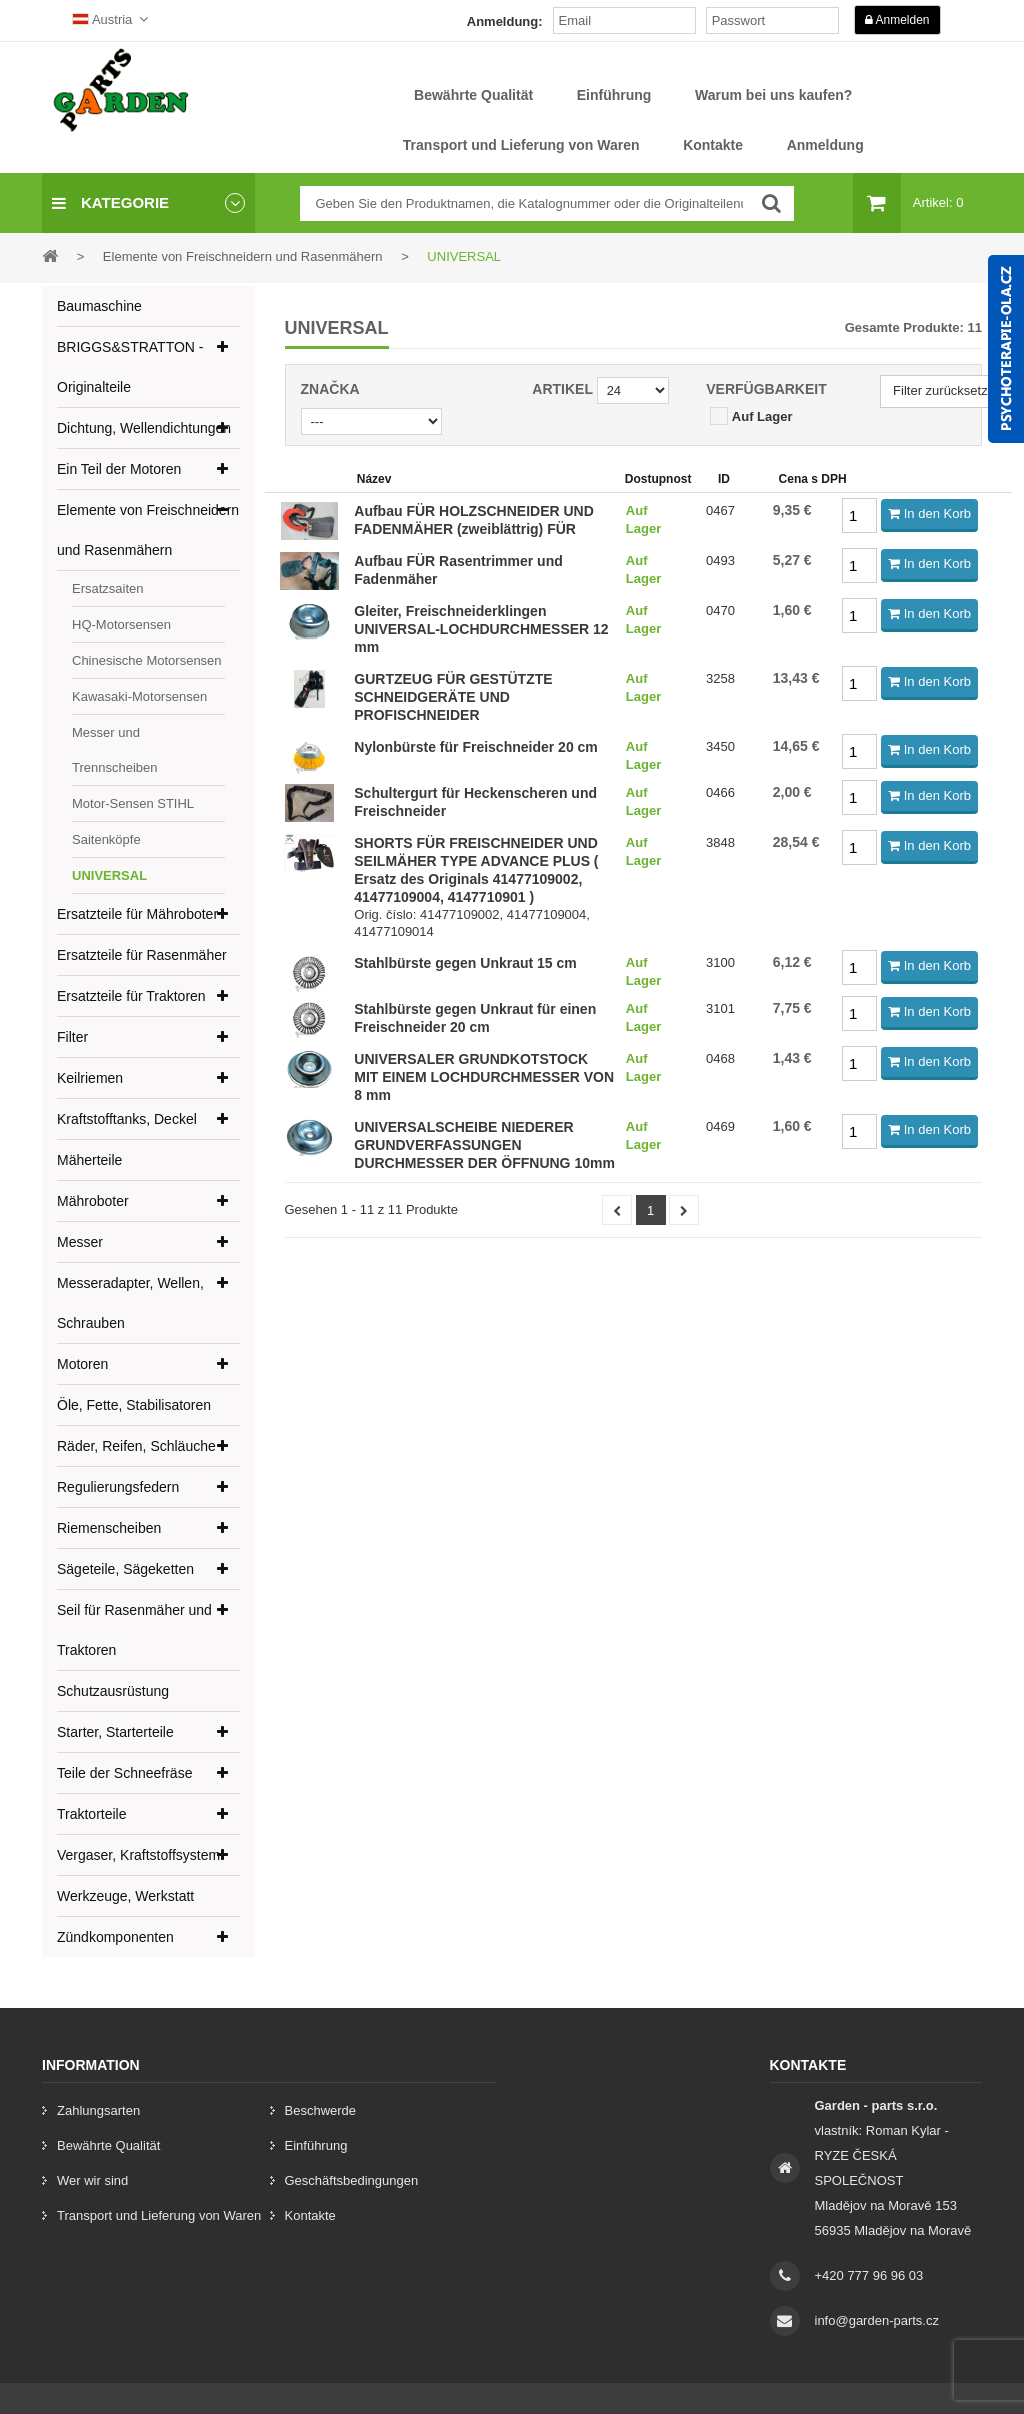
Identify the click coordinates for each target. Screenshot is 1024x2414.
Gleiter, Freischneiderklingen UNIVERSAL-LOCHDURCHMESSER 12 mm (481, 629)
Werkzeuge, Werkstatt (125, 1896)
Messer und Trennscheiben (115, 750)
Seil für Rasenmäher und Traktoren (134, 1630)
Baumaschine (99, 306)
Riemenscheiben (109, 1528)
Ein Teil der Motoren (119, 469)
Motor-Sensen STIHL (133, 803)
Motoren (82, 1364)
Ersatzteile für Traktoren (131, 996)
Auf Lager (762, 416)
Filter (72, 1037)
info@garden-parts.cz (877, 2320)
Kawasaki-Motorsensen (139, 696)
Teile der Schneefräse (124, 1773)
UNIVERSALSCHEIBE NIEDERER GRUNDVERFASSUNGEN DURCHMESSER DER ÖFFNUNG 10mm (484, 1145)
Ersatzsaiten (108, 588)
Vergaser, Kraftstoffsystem (138, 1855)
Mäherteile (89, 1160)
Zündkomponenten (115, 1937)
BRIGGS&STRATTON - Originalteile (130, 367)
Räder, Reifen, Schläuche (136, 1446)
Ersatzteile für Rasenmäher (142, 955)
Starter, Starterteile (115, 1732)
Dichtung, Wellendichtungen (144, 428)
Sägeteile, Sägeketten (125, 1569)
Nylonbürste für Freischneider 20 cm (476, 747)
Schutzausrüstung (113, 1691)
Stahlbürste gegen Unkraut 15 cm (465, 963)
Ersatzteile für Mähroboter (137, 914)
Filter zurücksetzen (947, 390)
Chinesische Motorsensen (147, 660)
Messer (80, 1242)
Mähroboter (93, 1201)
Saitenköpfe (106, 839)
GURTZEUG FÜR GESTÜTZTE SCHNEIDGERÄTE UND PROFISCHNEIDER (453, 697)
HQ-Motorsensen (121, 624)
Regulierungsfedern (118, 1487)
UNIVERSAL (109, 875)
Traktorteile (92, 1814)
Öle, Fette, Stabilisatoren (134, 1405)
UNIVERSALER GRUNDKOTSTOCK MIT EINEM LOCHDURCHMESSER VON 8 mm (484, 1077)
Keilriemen (90, 1078)
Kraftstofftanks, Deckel (127, 1119)
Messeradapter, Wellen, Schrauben (130, 1303)
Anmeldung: (505, 21)
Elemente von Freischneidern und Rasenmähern (148, 530)
